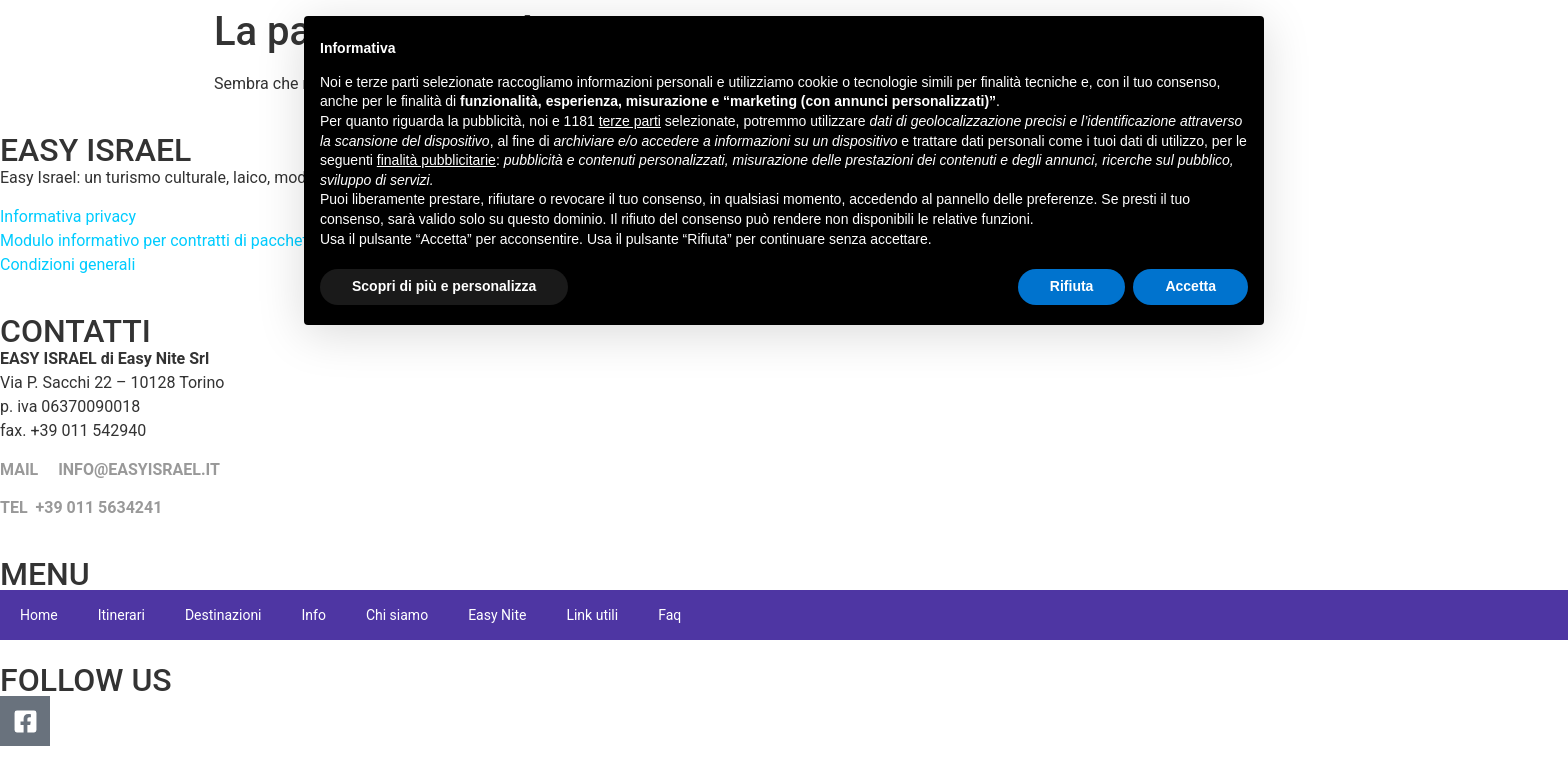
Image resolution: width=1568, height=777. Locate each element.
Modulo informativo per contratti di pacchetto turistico (192, 240)
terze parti (630, 121)
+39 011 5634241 (99, 507)
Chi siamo (397, 615)
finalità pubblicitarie (436, 160)
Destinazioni (223, 615)
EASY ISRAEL (95, 150)
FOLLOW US (86, 680)
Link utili (592, 615)
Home (39, 615)
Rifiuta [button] (1072, 286)
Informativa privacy (68, 216)
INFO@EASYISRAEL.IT (139, 469)
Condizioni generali (67, 264)
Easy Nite (497, 615)
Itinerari (121, 615)
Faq (669, 615)
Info (314, 615)
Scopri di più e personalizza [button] (444, 286)
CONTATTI (75, 331)
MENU (45, 574)
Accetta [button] (1190, 286)
